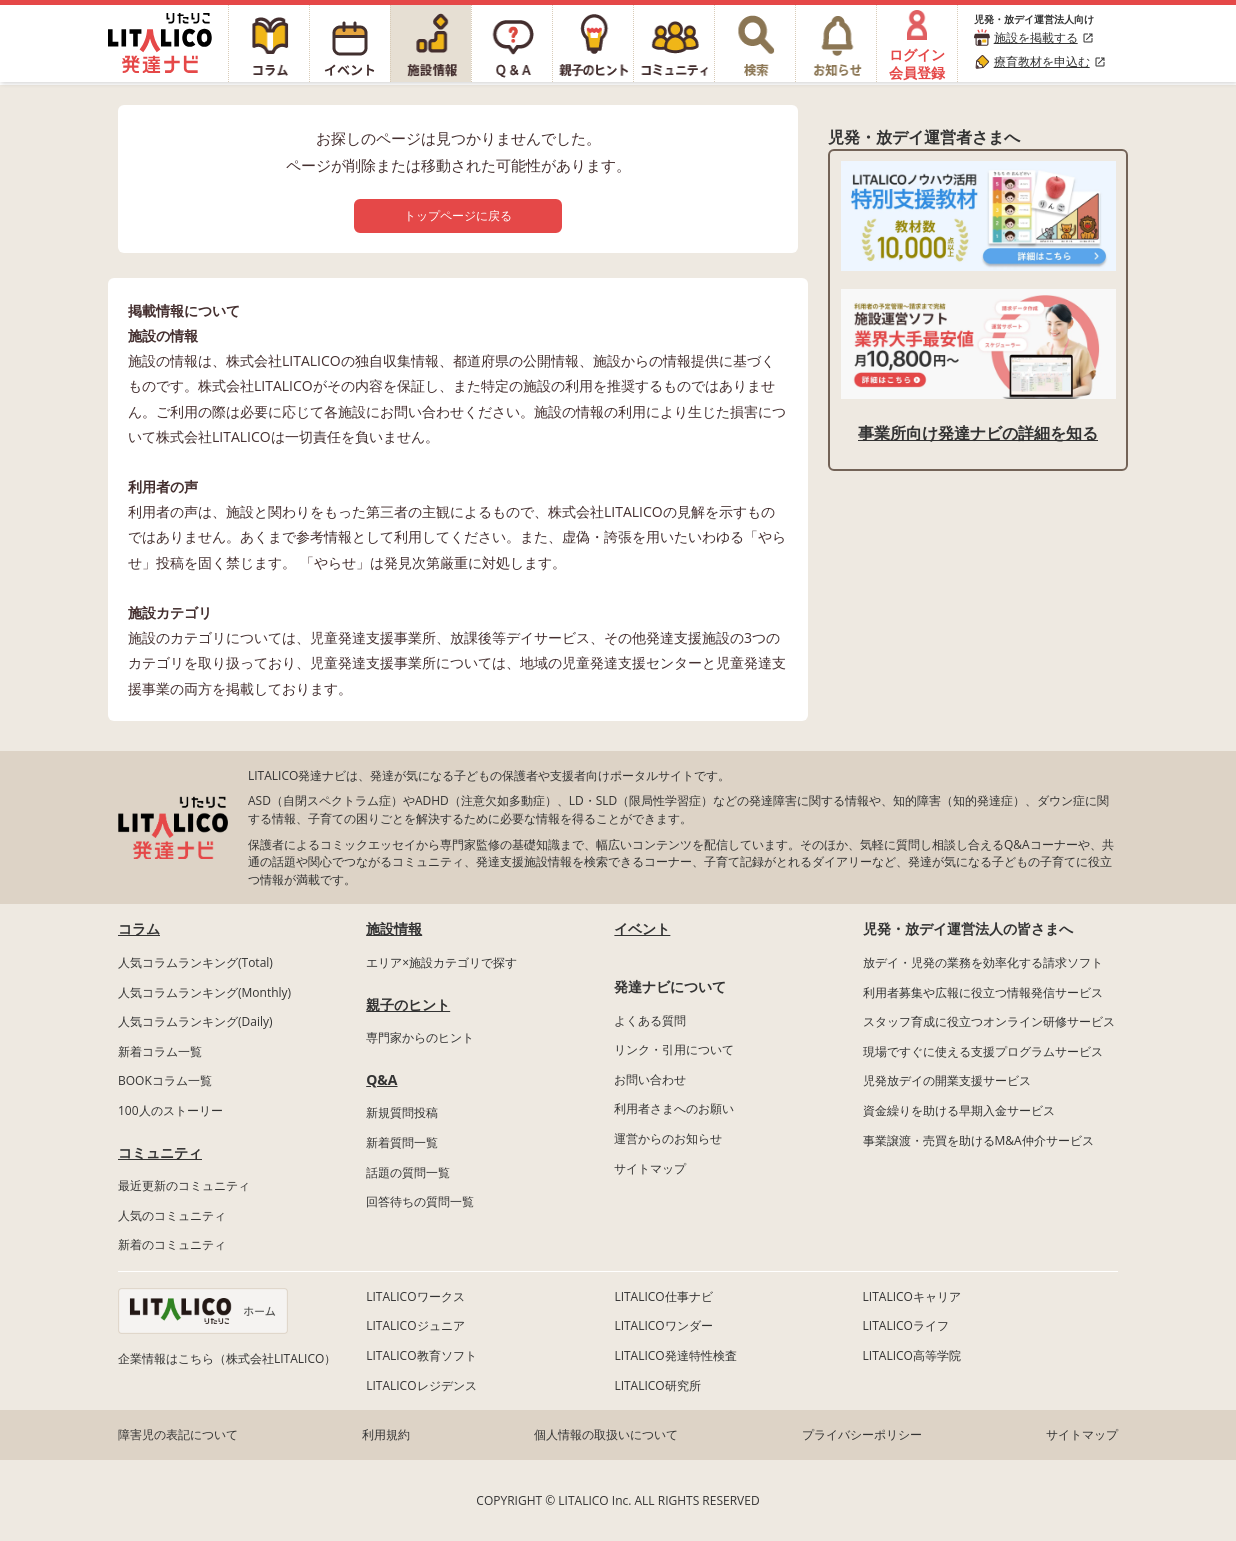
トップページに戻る (458, 215)
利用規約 (386, 1434)
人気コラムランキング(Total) (195, 962)
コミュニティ (160, 1152)
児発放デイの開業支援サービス (947, 1080)
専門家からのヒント (420, 1037)
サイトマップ (650, 1168)
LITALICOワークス (415, 1296)
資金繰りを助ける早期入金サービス (959, 1110)
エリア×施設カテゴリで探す (441, 962)
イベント (642, 928)
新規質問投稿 (402, 1112)
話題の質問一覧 (408, 1172)
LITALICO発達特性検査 (675, 1355)
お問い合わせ (650, 1079)
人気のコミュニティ (172, 1215)
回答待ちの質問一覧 (420, 1201)
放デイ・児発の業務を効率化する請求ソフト (983, 962)
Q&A (381, 1079)
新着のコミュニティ (172, 1244)
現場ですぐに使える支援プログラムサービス (983, 1051)
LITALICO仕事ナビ (663, 1296)
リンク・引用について (674, 1049)
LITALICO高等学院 (912, 1355)
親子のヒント (408, 1004)
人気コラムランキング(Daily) (195, 1021)
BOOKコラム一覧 (165, 1080)
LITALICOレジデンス (421, 1385)
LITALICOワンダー (663, 1325)
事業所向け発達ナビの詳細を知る (978, 433)
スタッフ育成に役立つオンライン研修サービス (989, 1021)
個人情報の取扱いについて (606, 1434)
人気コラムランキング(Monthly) (204, 992)
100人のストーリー (170, 1110)
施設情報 (394, 928)
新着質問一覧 (402, 1142)
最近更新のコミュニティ (184, 1185)
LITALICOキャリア (912, 1296)
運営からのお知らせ (668, 1138)
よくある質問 (650, 1020)
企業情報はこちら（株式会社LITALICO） (227, 1358)
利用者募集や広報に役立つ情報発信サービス (983, 992)
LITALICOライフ (906, 1325)
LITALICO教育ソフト (421, 1355)
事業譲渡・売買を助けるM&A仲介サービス (978, 1140)
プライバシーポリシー (862, 1434)
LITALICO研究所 (657, 1385)
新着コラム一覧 (160, 1051)
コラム (139, 928)
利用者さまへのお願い (674, 1108)
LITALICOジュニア (415, 1325)
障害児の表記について (178, 1434)
